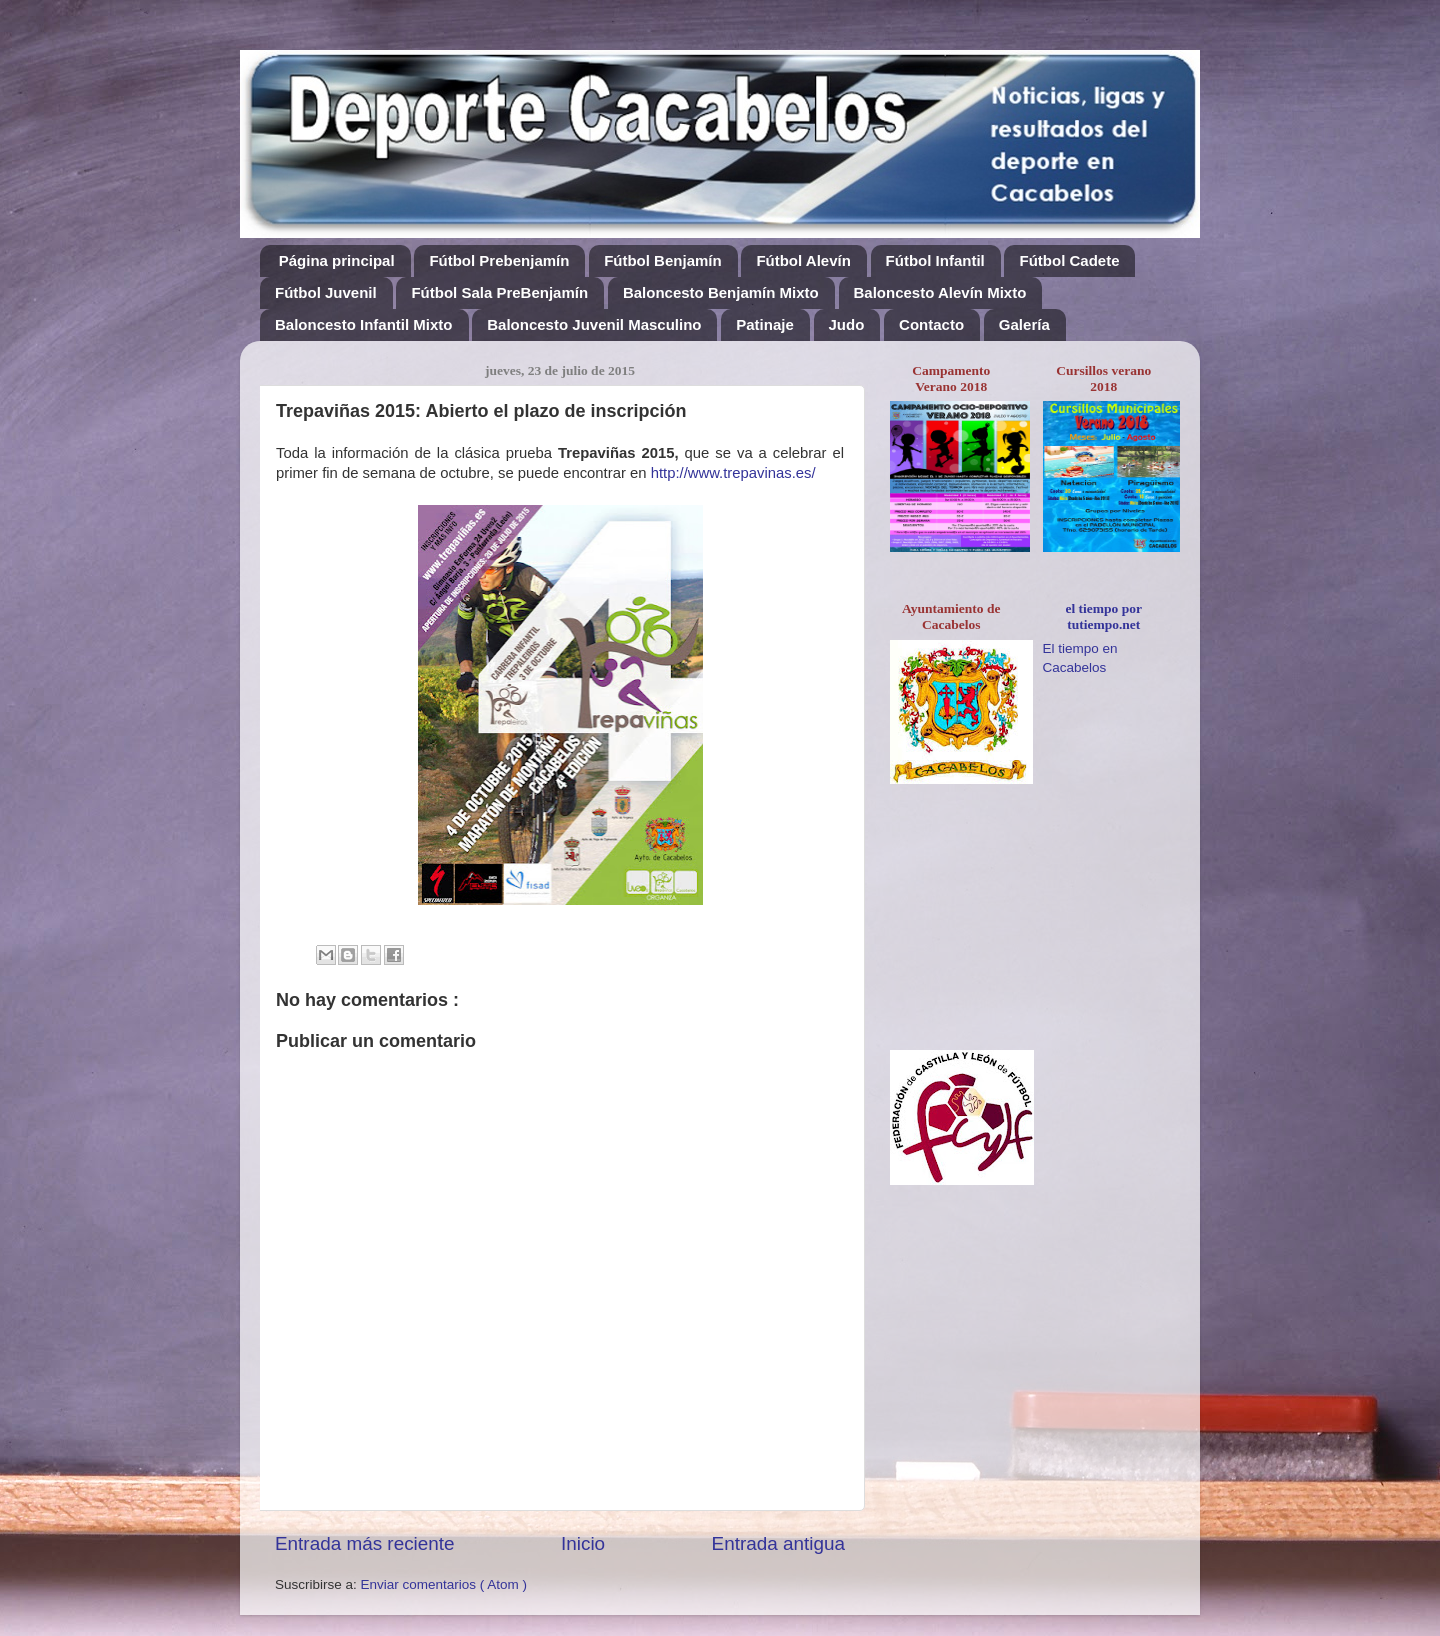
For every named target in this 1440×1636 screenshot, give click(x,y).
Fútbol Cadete (1069, 260)
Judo (847, 324)
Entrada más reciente (365, 1543)
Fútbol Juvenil (326, 292)
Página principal (337, 260)
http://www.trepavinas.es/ (733, 473)
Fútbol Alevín (803, 260)
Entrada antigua (778, 1543)
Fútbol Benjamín (663, 260)
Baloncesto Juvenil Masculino (594, 324)
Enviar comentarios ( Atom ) (444, 1584)
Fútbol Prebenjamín (499, 260)
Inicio (583, 1543)
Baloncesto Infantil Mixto (364, 324)
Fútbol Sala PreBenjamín (499, 292)
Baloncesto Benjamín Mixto (721, 292)
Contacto (931, 324)
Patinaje (765, 324)
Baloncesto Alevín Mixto (940, 292)
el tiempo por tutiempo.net (1104, 616)
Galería (1024, 324)
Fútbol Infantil (935, 260)
